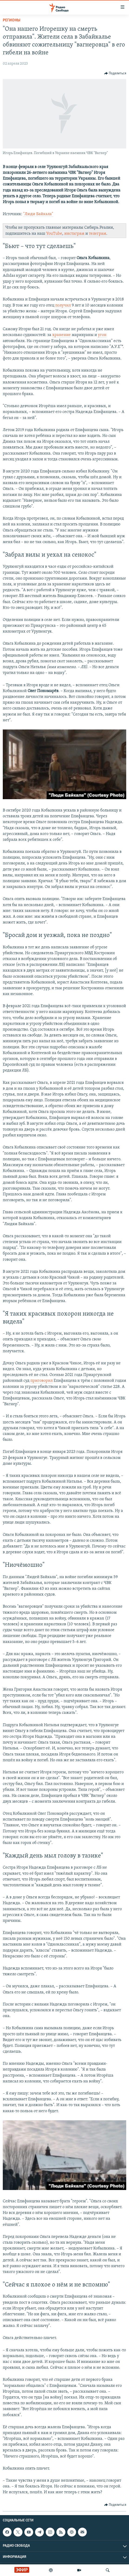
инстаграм (74, 233)
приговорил (41, 1381)
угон (102, 335)
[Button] (115, 73)
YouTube (54, 233)
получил (63, 305)
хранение (61, 335)
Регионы (11, 20)
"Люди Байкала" (38, 214)
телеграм (97, 233)
